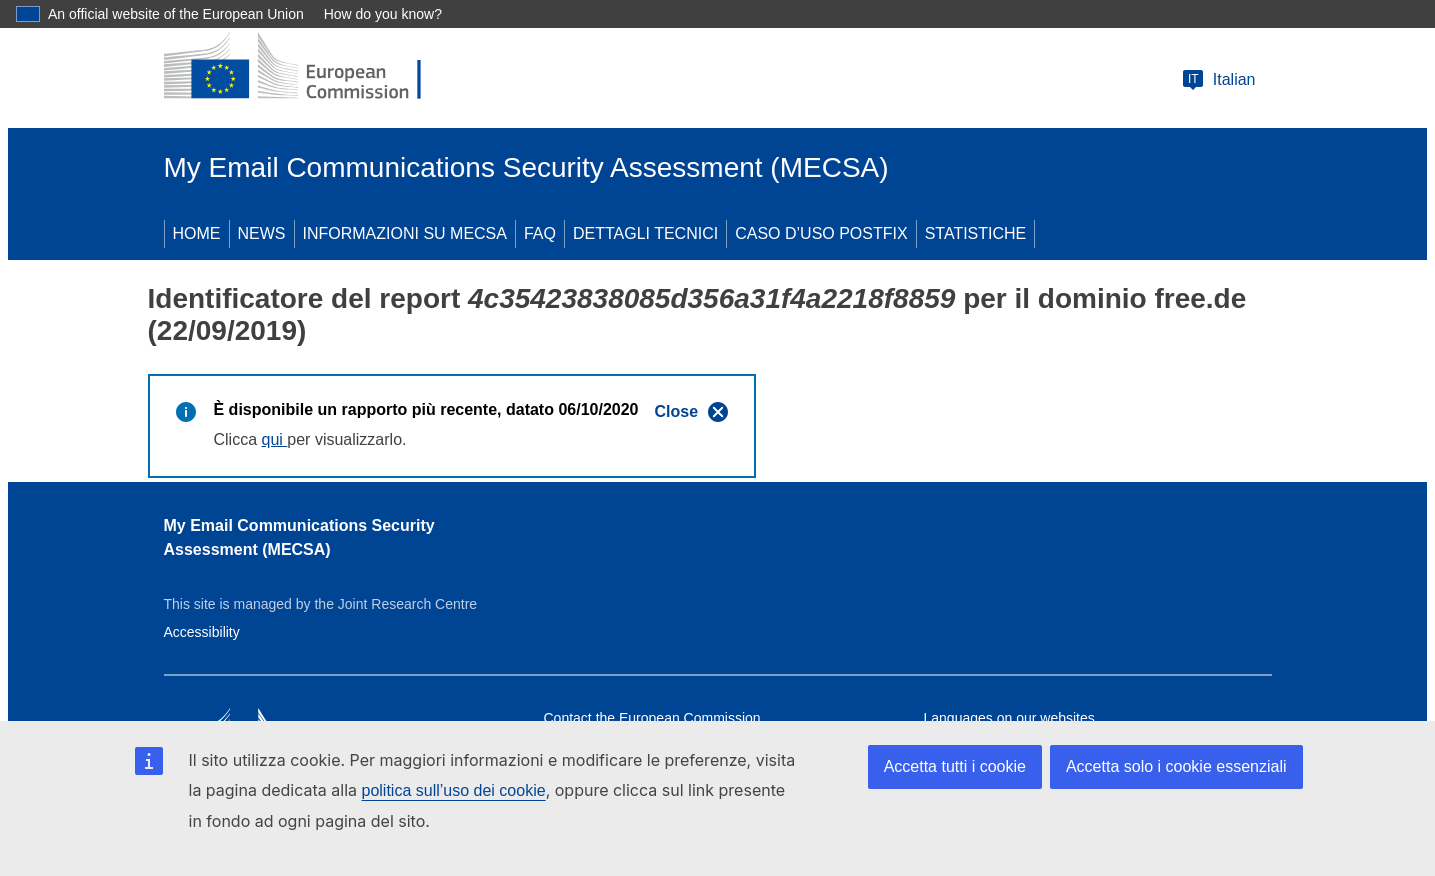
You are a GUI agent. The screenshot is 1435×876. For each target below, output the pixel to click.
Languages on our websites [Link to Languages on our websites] (1009, 718)
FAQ (540, 233)
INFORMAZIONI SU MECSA (405, 233)
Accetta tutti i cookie (955, 766)
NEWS (262, 233)
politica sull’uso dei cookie (454, 790)
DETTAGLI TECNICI (645, 233)
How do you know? (383, 14)
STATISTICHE (976, 233)
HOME (197, 233)
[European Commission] (309, 68)
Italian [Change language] (1218, 80)
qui (275, 439)
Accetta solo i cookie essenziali (1176, 766)
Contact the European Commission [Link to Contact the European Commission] (652, 718)
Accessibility (202, 632)
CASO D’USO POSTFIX (821, 233)
